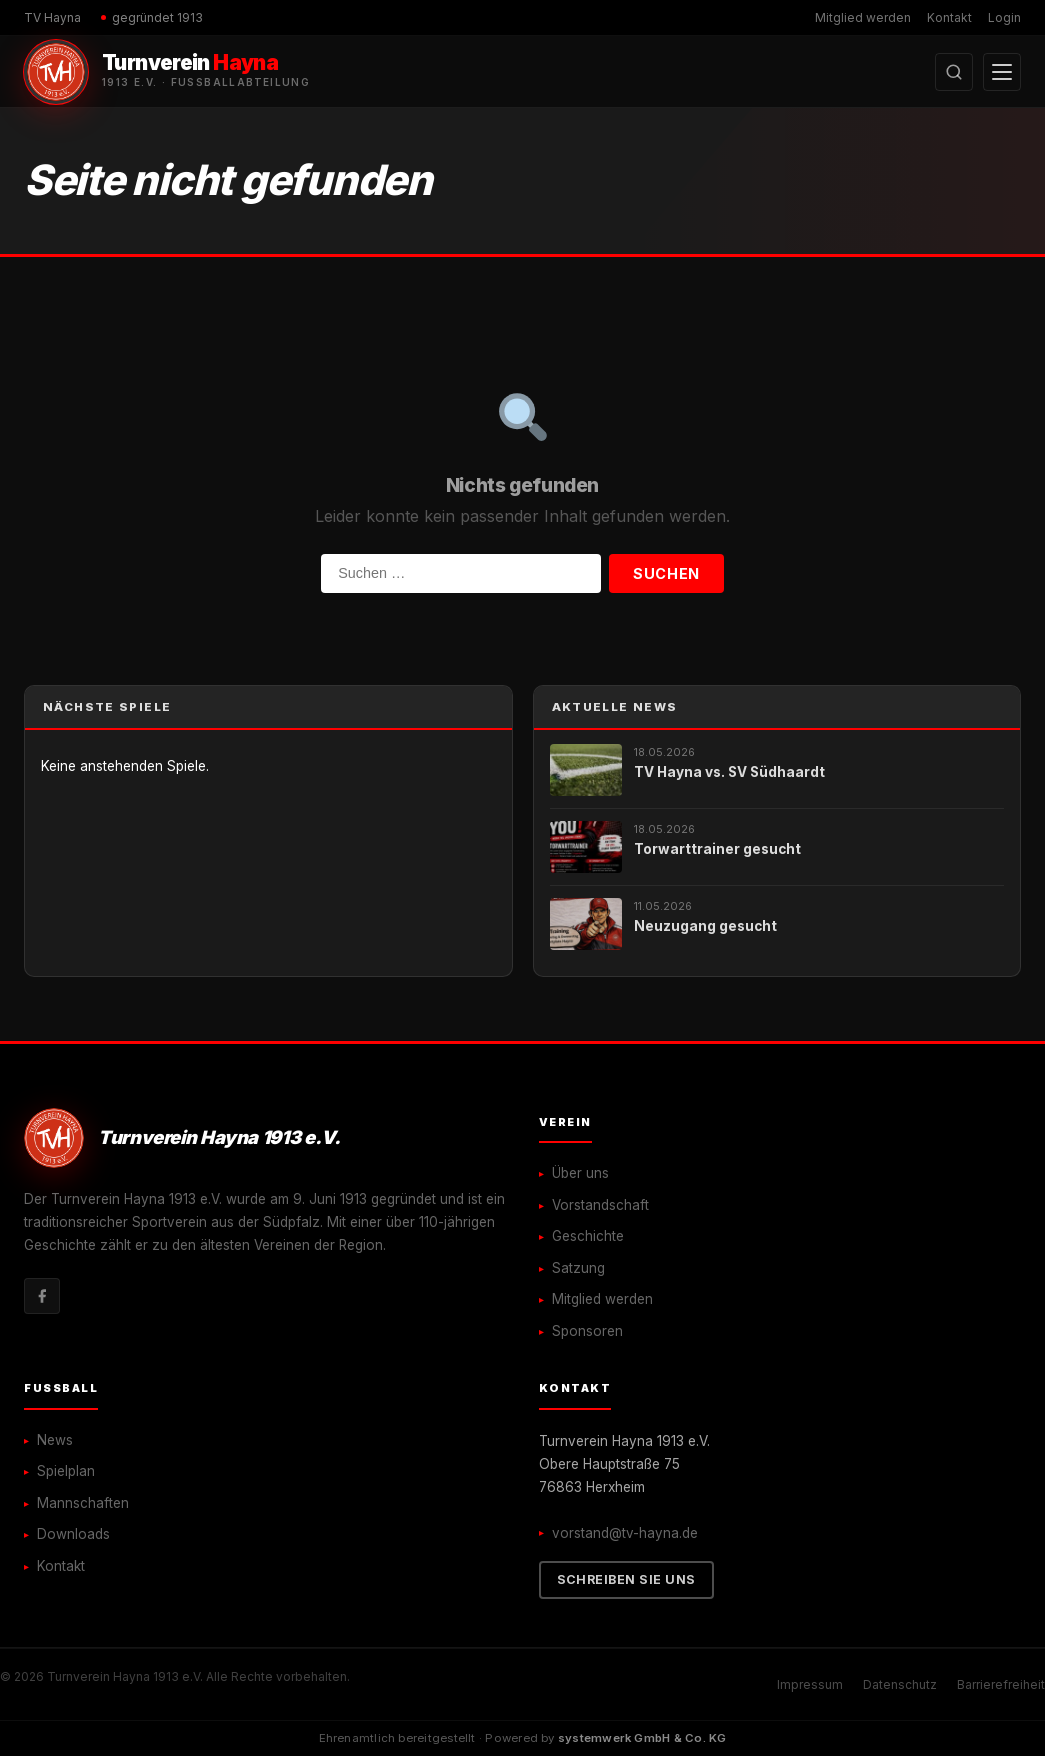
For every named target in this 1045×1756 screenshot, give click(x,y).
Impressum (810, 1684)
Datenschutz (900, 1684)
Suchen (666, 573)
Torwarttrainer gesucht (717, 849)
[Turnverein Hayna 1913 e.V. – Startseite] (167, 72)
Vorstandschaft (600, 1205)
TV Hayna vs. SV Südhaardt (729, 772)
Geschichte (588, 1236)
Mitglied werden (863, 17)
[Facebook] (42, 1296)
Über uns (580, 1173)
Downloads (73, 1534)
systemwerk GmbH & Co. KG (642, 1738)
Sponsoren (587, 1331)
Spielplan (66, 1471)
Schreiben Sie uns (627, 1579)
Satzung (578, 1268)
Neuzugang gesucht (705, 926)
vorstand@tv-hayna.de (625, 1533)
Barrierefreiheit (1001, 1684)
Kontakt (949, 17)
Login (1004, 17)
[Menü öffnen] (1002, 72)
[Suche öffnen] (954, 72)
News (55, 1440)
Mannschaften (83, 1503)
